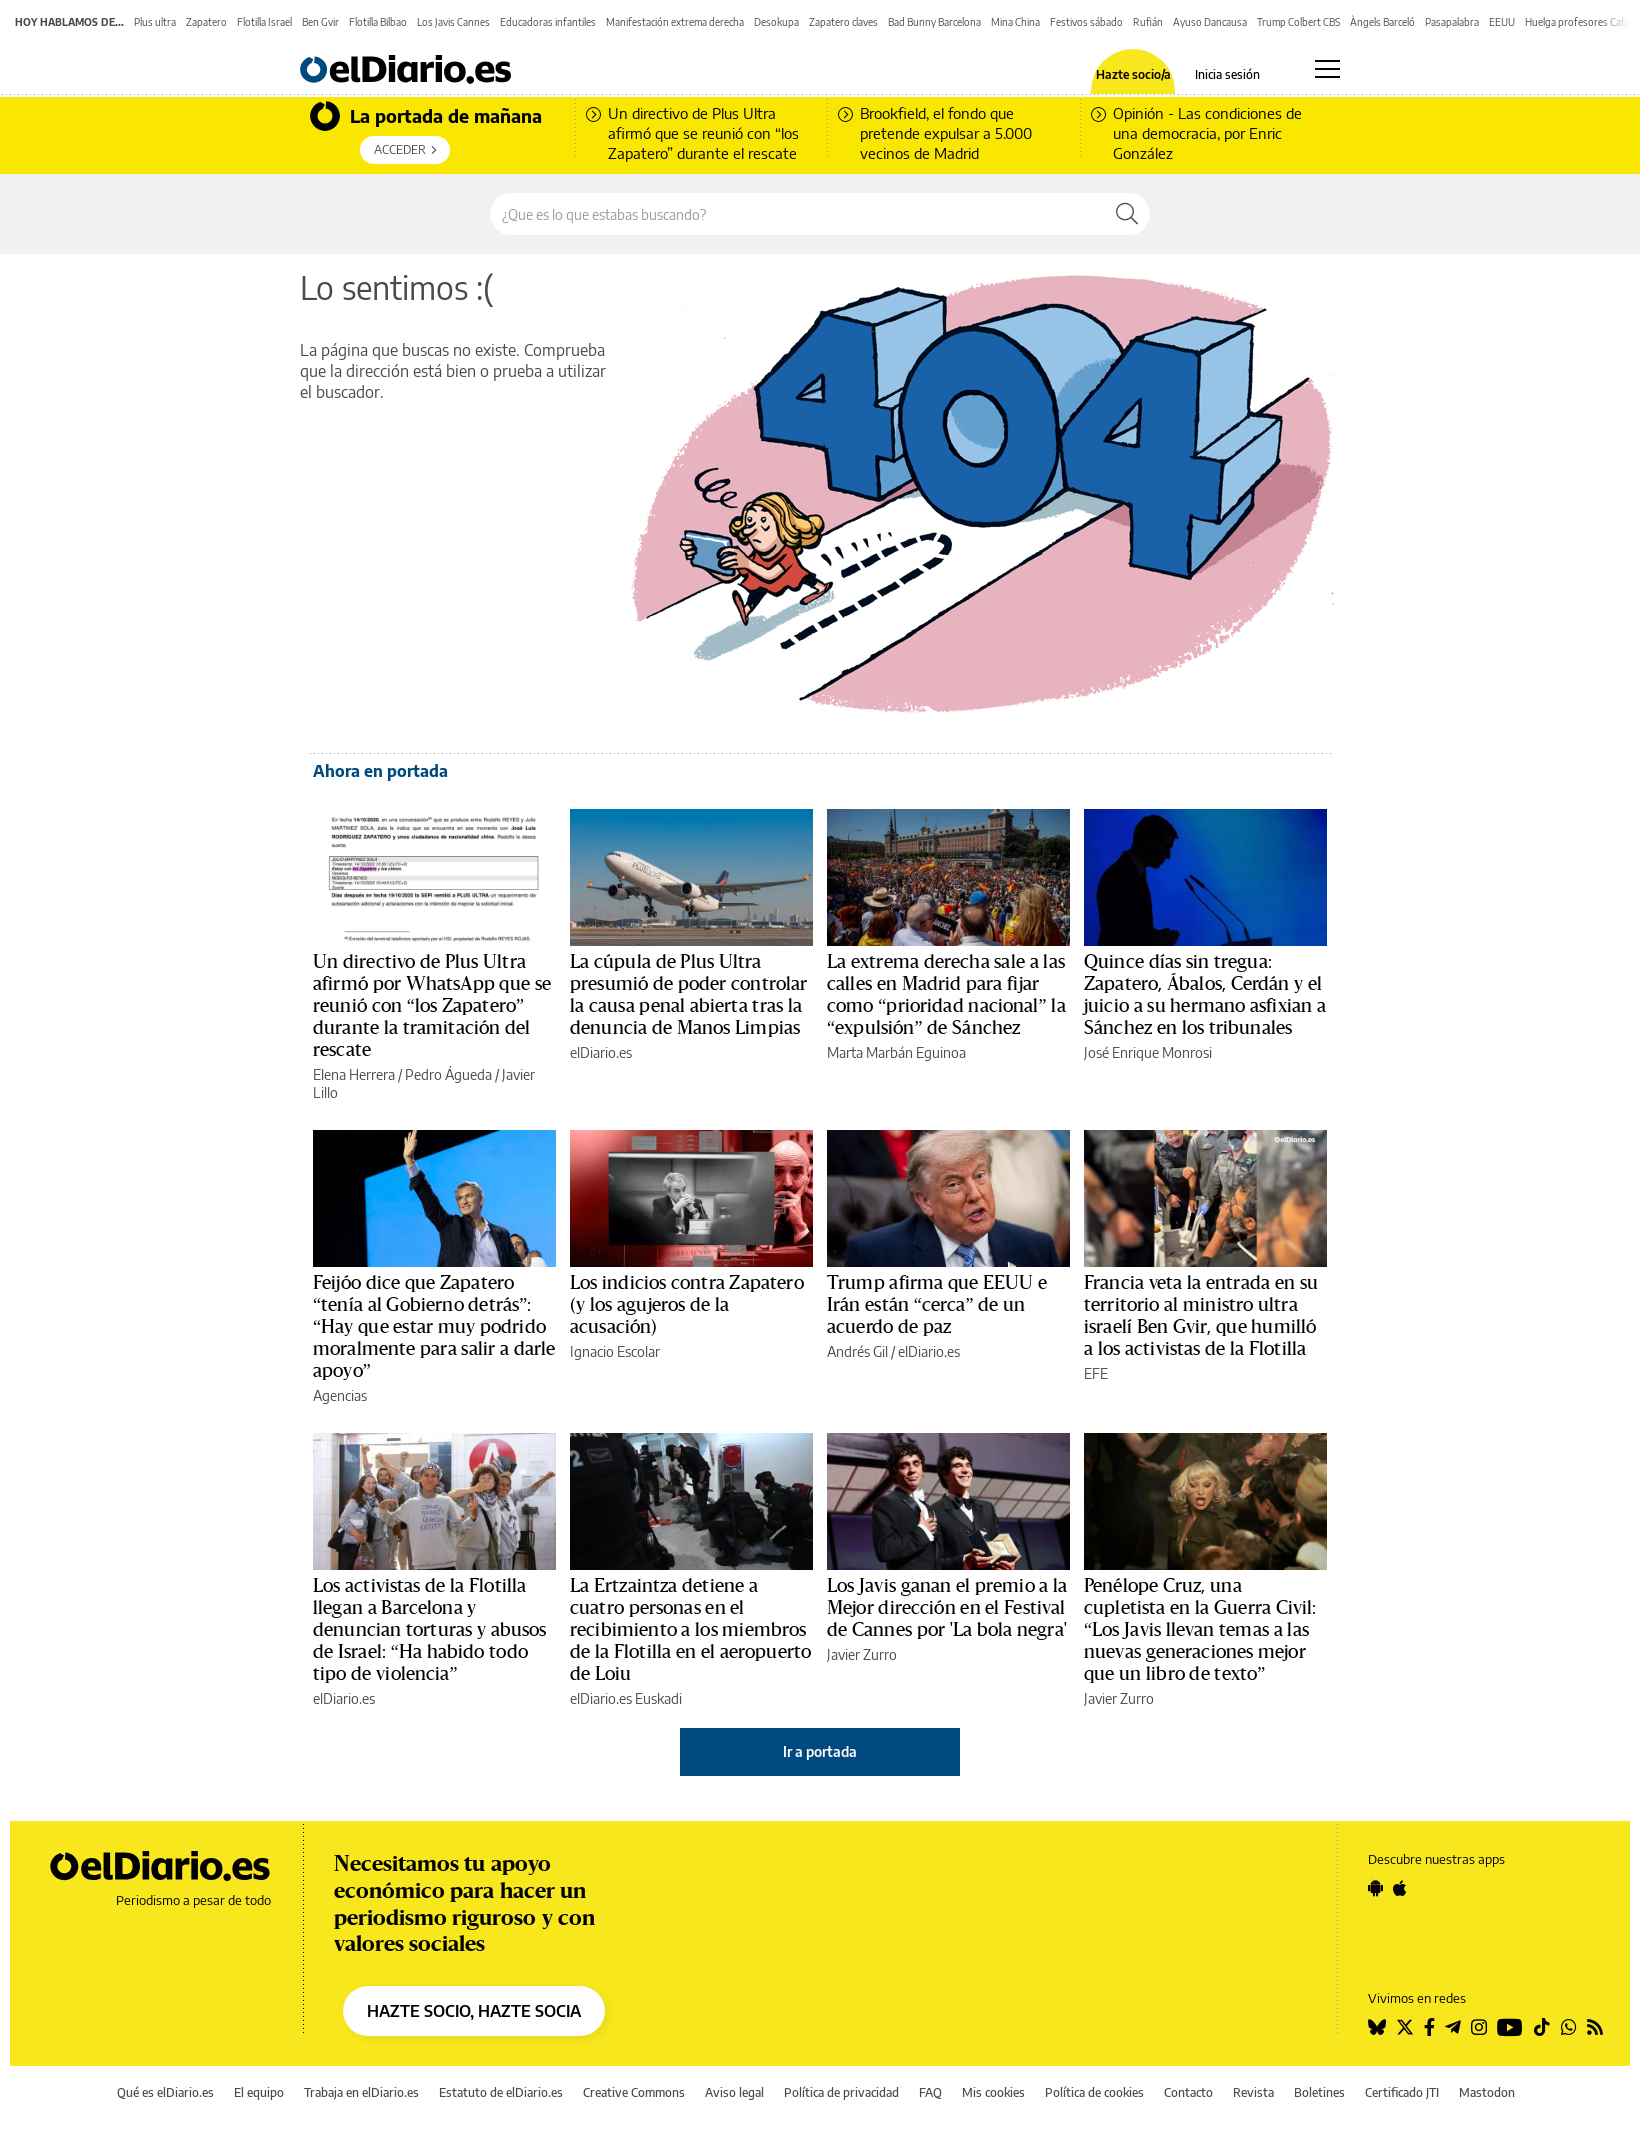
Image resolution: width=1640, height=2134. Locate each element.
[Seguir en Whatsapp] (1569, 2027)
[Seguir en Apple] (1400, 1888)
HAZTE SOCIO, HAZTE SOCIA (474, 2011)
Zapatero (206, 22)
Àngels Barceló (1382, 22)
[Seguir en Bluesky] (1377, 2027)
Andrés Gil (857, 1351)
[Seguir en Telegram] (1453, 2027)
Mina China (1015, 22)
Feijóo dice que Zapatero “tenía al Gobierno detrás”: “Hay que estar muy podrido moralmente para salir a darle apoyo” (434, 1327)
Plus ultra (155, 22)
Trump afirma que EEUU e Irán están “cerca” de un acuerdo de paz (937, 1305)
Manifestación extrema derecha (675, 22)
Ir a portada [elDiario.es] (820, 1751)
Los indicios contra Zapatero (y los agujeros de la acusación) (687, 1305)
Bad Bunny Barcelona (934, 22)
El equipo (259, 2092)
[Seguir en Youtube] (1510, 2027)
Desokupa (776, 22)
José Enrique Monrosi (1148, 1052)
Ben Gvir (320, 22)
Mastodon (1487, 2092)
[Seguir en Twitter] (1405, 2027)
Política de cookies (1094, 2092)
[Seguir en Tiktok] (1542, 2027)
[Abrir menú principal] (1327, 69)
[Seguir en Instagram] (1479, 2027)
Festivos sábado (1086, 22)
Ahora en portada (380, 771)
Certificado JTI (1402, 2092)
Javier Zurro (862, 1654)
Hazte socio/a (1133, 75)
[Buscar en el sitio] (797, 214)
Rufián (1148, 22)
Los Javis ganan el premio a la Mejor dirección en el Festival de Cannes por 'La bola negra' (947, 1608)
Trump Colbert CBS (1298, 22)
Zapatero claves (843, 22)
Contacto (1188, 2092)
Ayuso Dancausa (1210, 22)
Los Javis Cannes (453, 22)
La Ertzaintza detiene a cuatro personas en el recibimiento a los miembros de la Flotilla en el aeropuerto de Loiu (690, 1630)
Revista (1253, 2092)
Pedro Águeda (448, 1074)
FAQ (930, 2092)
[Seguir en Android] (1375, 1888)
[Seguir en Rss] (1595, 2027)
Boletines (1319, 2092)
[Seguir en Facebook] (1429, 2027)
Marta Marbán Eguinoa (896, 1052)
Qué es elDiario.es (165, 2092)
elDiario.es (601, 1052)
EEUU (1502, 22)
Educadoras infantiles (548, 22)
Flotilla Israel (264, 22)
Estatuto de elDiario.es (501, 2092)
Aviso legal (734, 2092)
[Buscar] (1127, 214)
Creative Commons (634, 2092)
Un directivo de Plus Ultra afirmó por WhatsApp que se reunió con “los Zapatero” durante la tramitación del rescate (432, 1006)
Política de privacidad (841, 2092)
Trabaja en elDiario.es (361, 2092)
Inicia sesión (1227, 75)
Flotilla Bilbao (378, 22)
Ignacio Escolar (615, 1351)
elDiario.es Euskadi (626, 1698)
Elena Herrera (354, 1074)
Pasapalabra (1452, 22)
